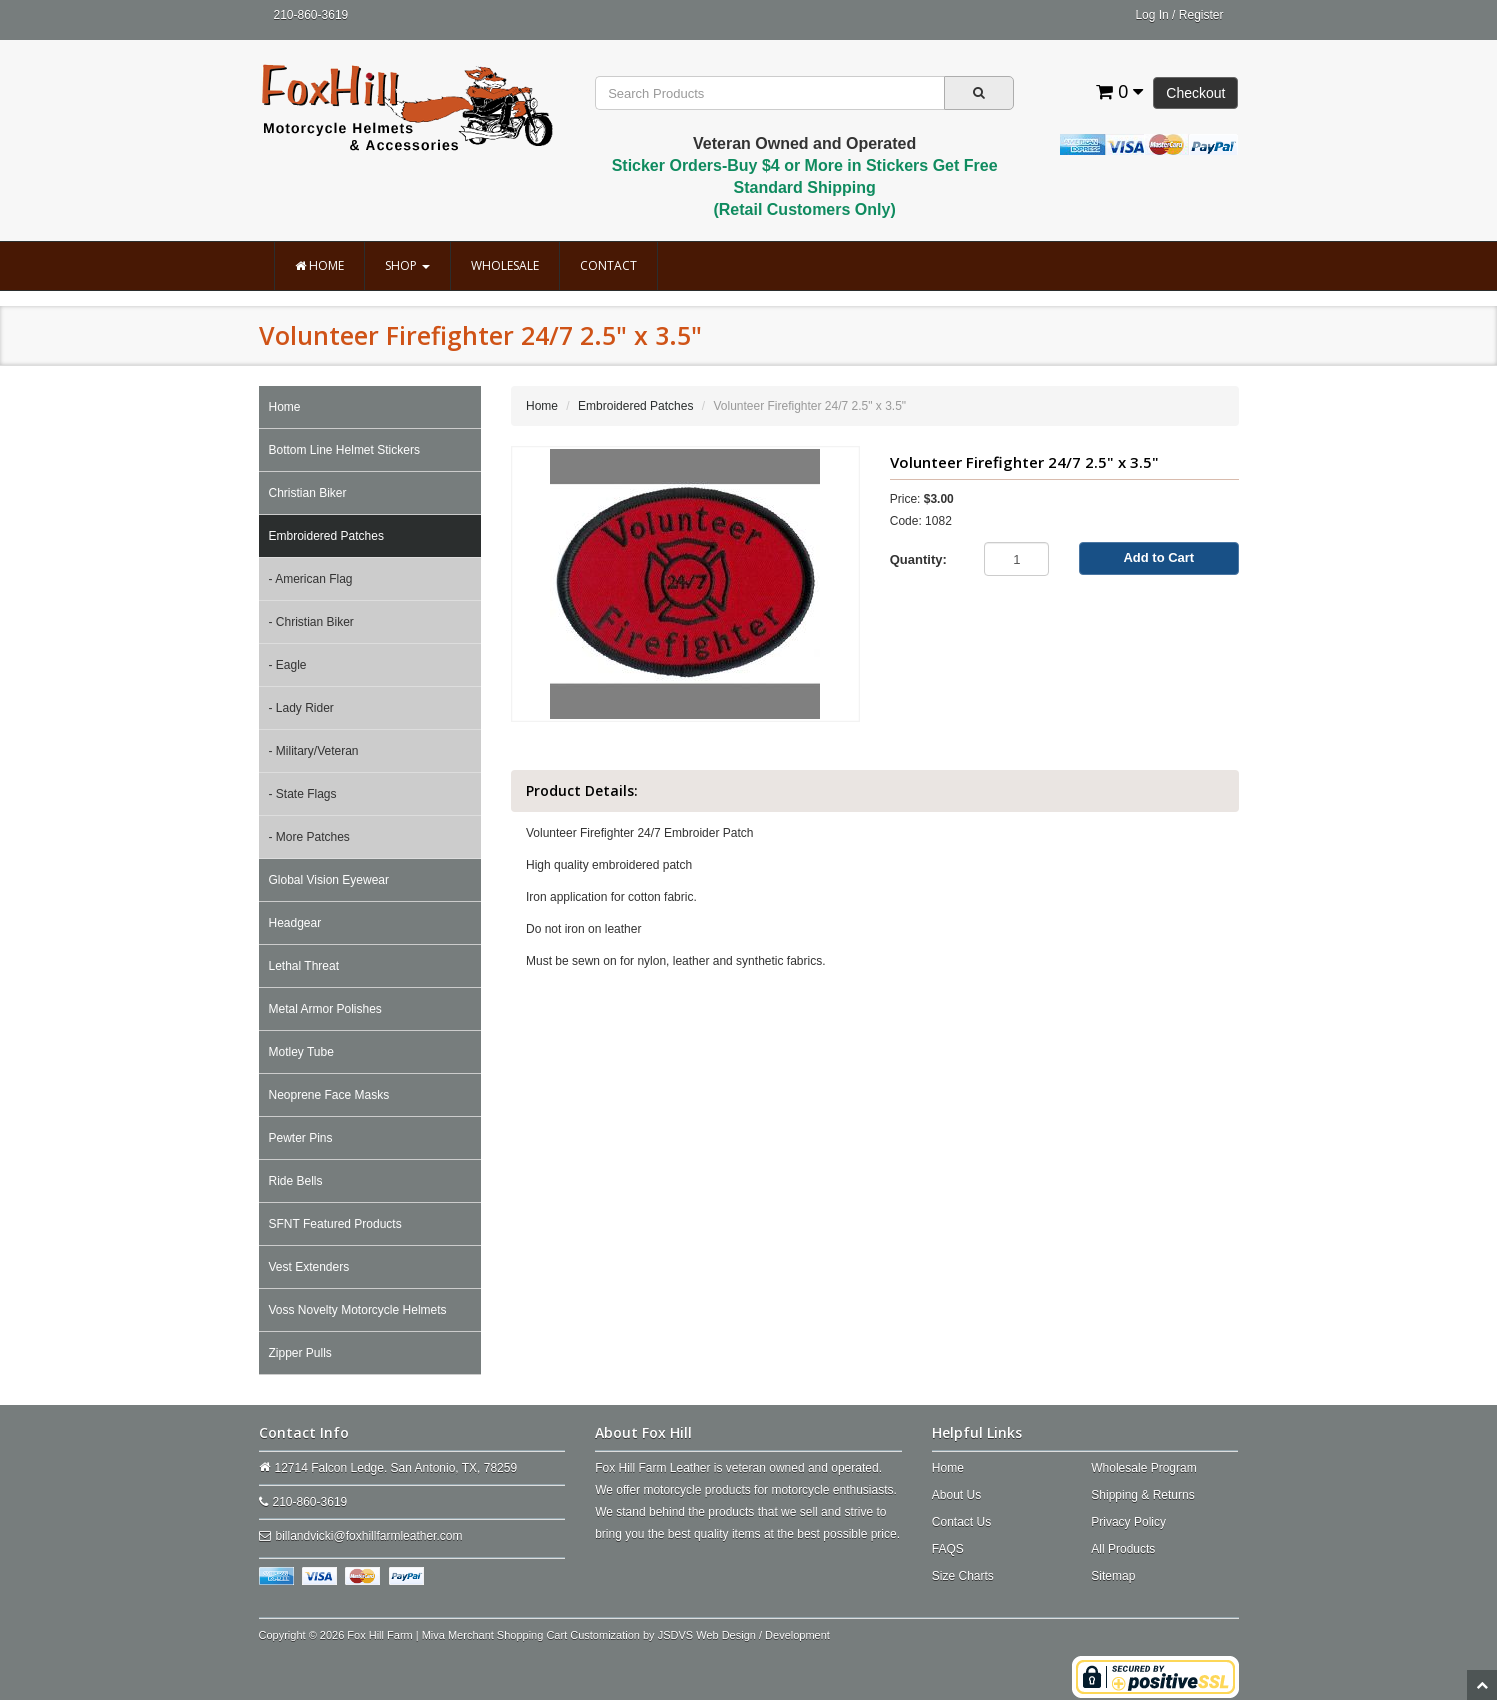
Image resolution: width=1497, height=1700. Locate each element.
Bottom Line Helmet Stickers (344, 450)
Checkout (1195, 93)
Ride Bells (296, 1181)
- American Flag (311, 579)
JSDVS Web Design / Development (744, 1635)
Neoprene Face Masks (329, 1095)
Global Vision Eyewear (329, 880)
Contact (608, 265)
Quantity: (918, 559)
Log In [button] (1151, 15)
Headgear (295, 923)
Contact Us (961, 1522)
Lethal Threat (304, 966)
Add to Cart (1158, 557)
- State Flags (303, 794)
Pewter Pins (301, 1138)
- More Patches (309, 837)
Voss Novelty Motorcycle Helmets (358, 1310)
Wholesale (505, 265)
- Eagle (288, 665)
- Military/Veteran (314, 751)
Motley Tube (301, 1052)
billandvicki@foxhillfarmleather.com (369, 1536)
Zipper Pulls (300, 1353)
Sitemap (1113, 1576)
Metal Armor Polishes (325, 1009)
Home (319, 265)
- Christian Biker (311, 622)
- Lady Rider (301, 708)
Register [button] (1201, 15)
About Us (956, 1495)
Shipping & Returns (1142, 1495)
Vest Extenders (309, 1267)
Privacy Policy (1128, 1522)
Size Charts (963, 1576)
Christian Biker (308, 493)
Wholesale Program (1143, 1468)
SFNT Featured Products (335, 1224)
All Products (1123, 1549)
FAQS (948, 1549)
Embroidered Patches (326, 536)
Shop (407, 265)
